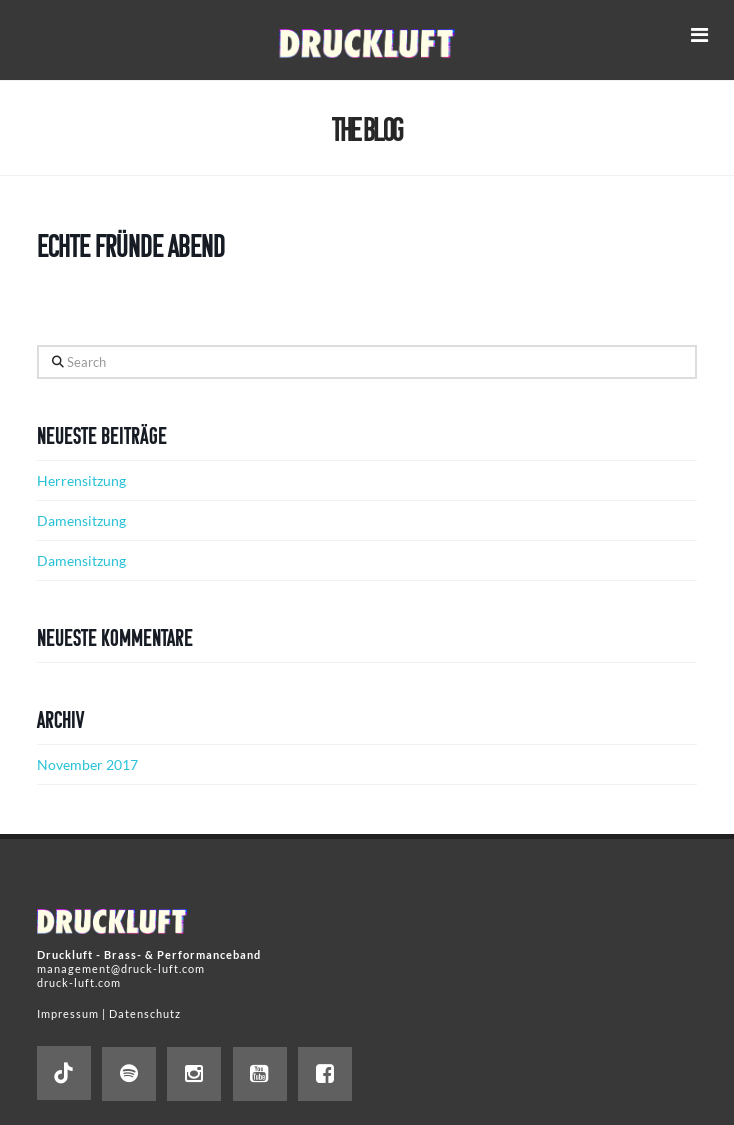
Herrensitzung (81, 480)
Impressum (68, 1013)
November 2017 (87, 764)
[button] (699, 34)
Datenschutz (145, 1013)
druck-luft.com (79, 982)
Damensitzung (81, 520)
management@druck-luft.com (121, 968)
